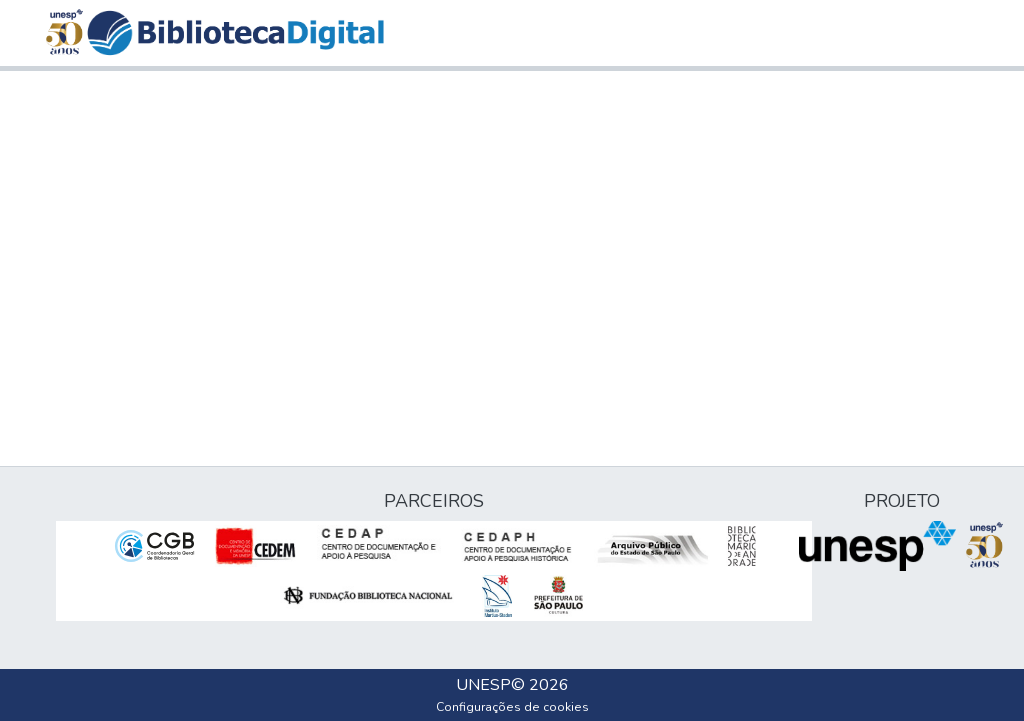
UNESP (483, 685)
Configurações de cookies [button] (512, 707)
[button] (235, 33)
